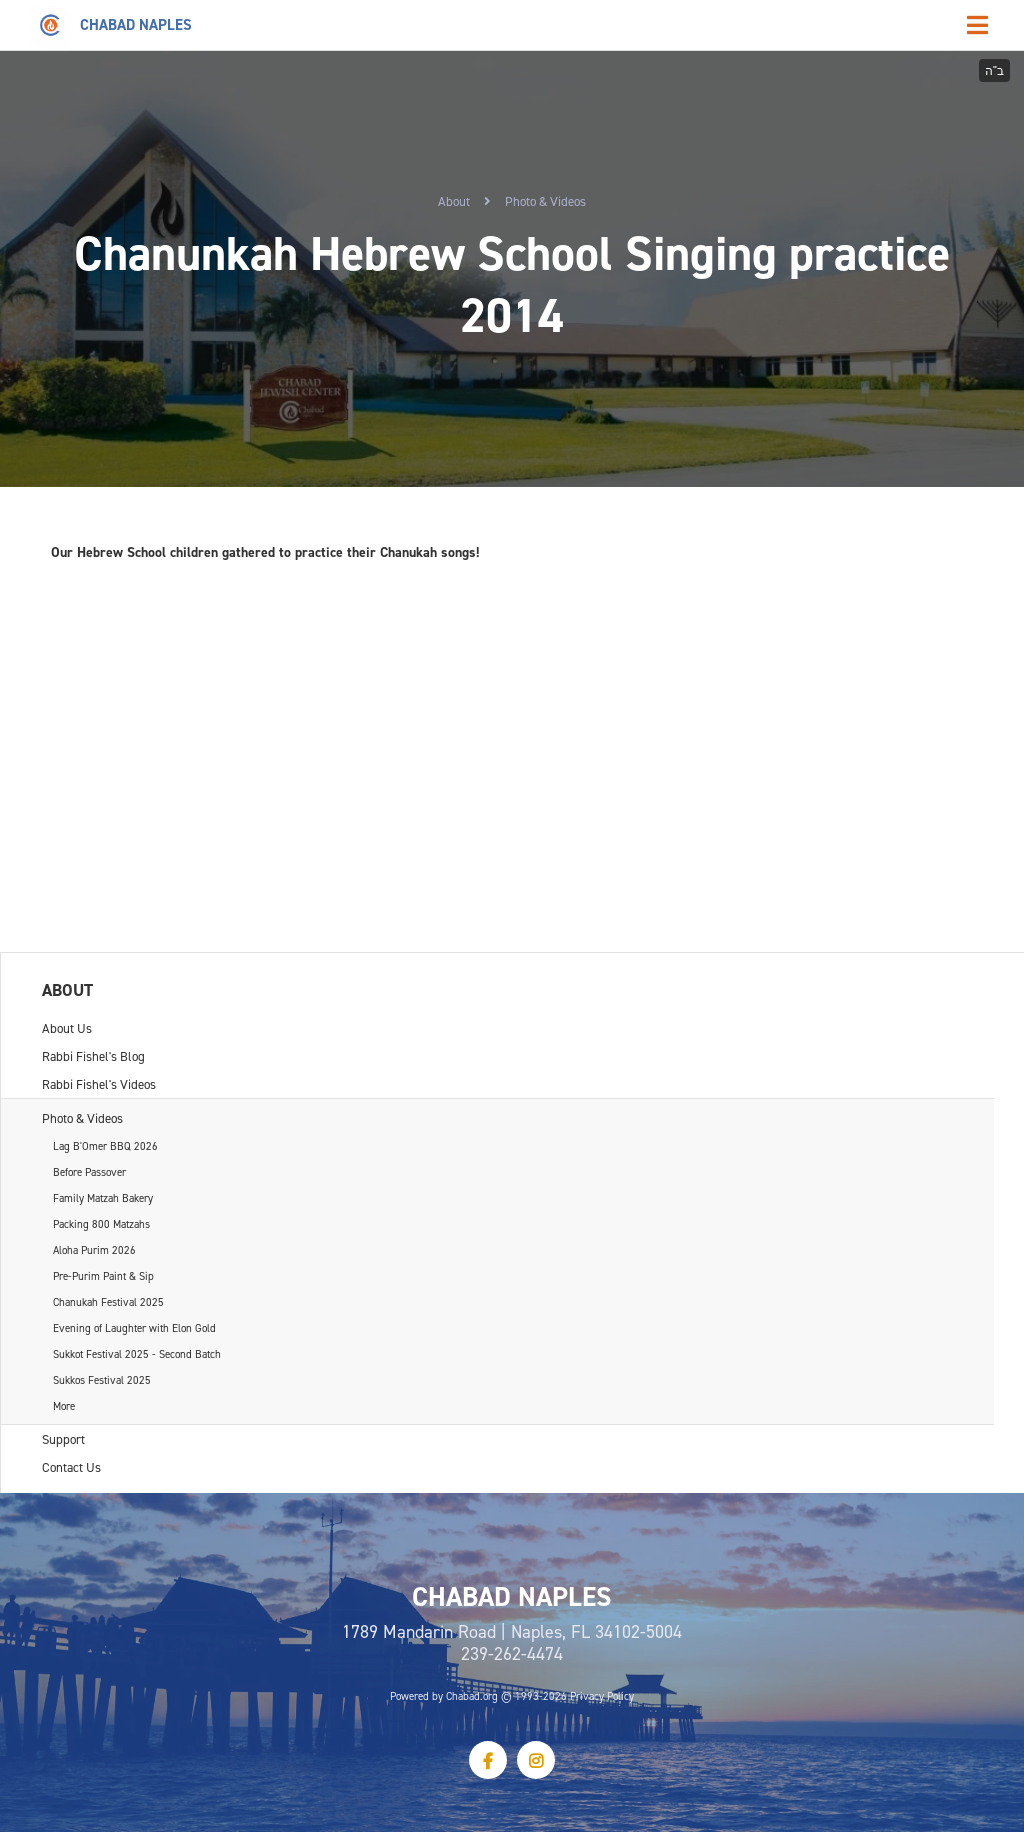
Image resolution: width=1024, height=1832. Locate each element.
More (64, 1406)
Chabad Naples (136, 24)
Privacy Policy (602, 1696)
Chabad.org (472, 1696)
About (454, 201)
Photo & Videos (545, 201)
